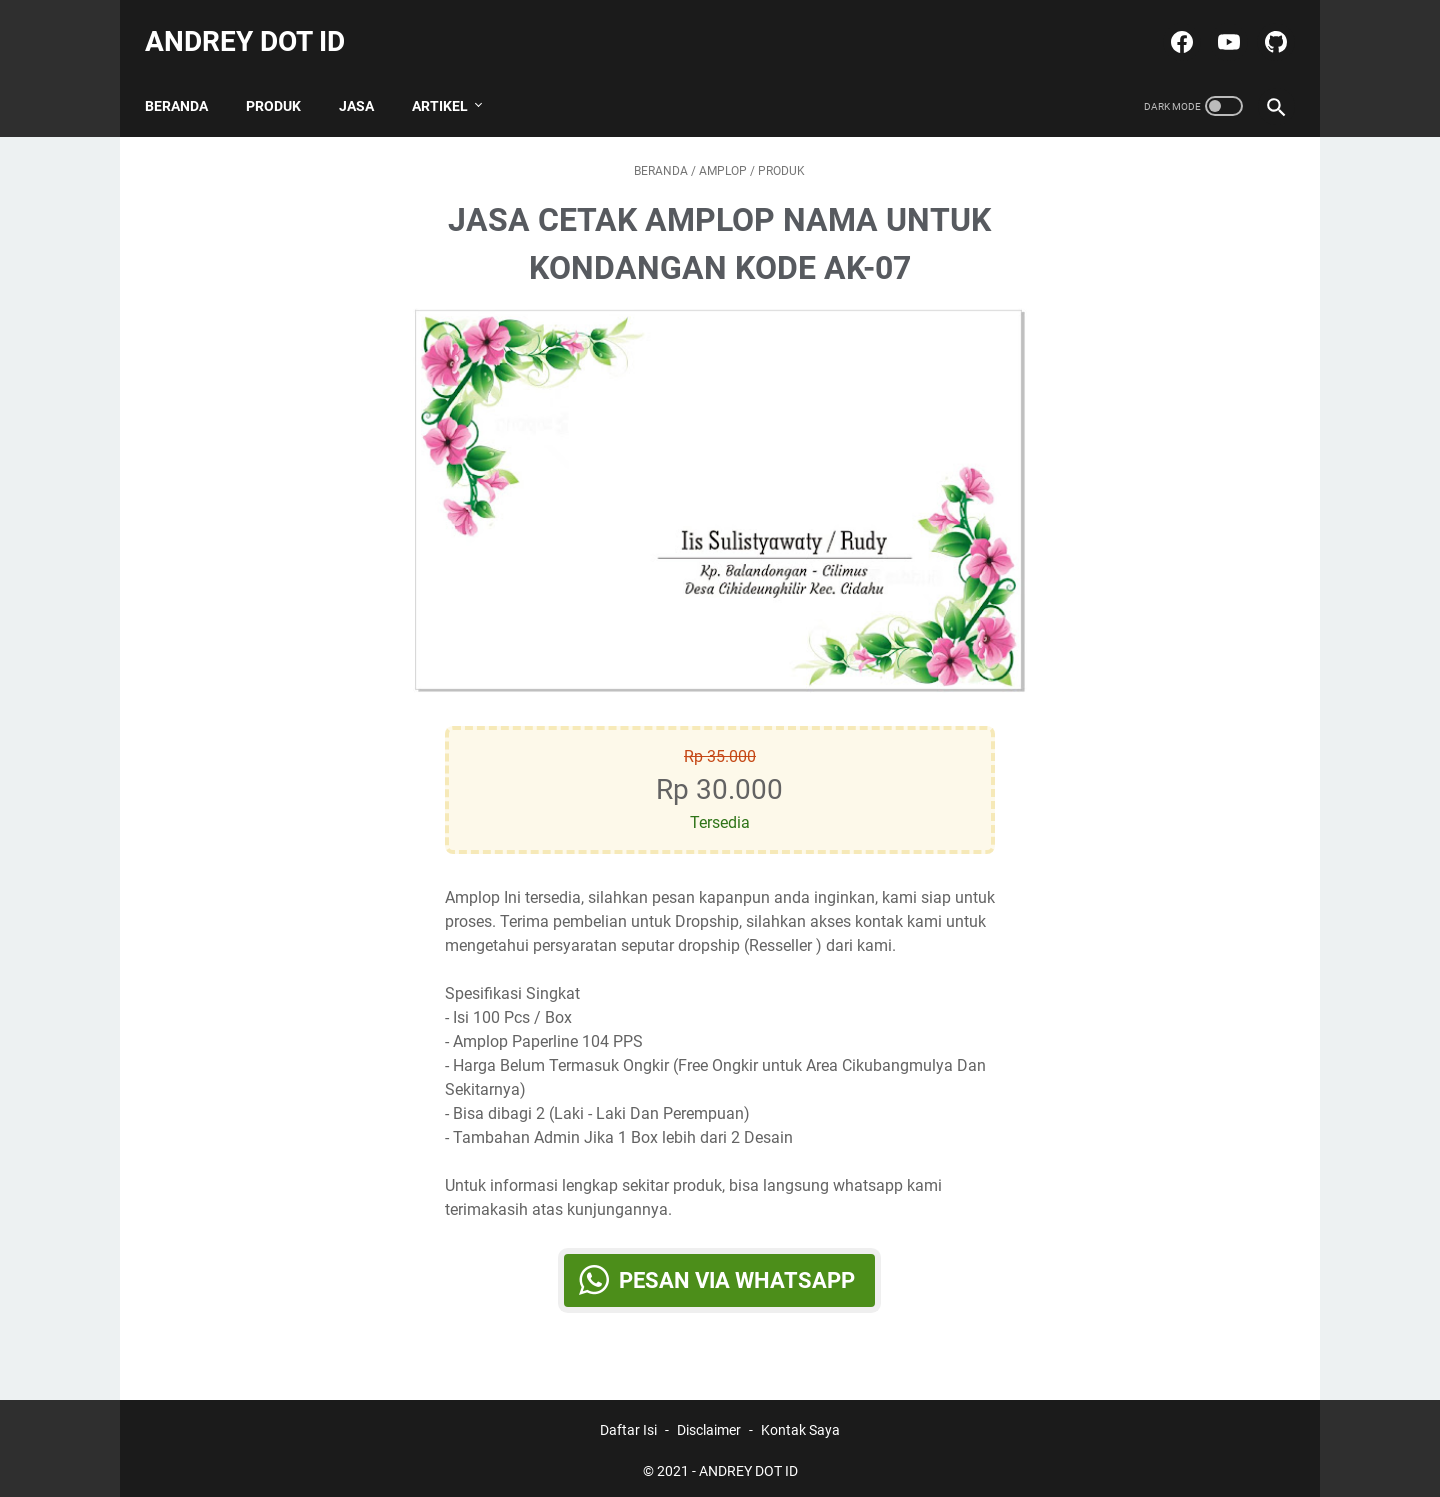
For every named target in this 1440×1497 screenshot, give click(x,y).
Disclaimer (709, 1425)
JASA (367, 79)
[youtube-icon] (1215, 24)
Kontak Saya (800, 1425)
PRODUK (284, 79)
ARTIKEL (451, 79)
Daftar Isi (628, 1425)
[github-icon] (1262, 24)
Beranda (187, 79)
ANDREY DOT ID (256, 23)
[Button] (445, 485)
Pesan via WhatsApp (738, 1264)
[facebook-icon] (1168, 24)
